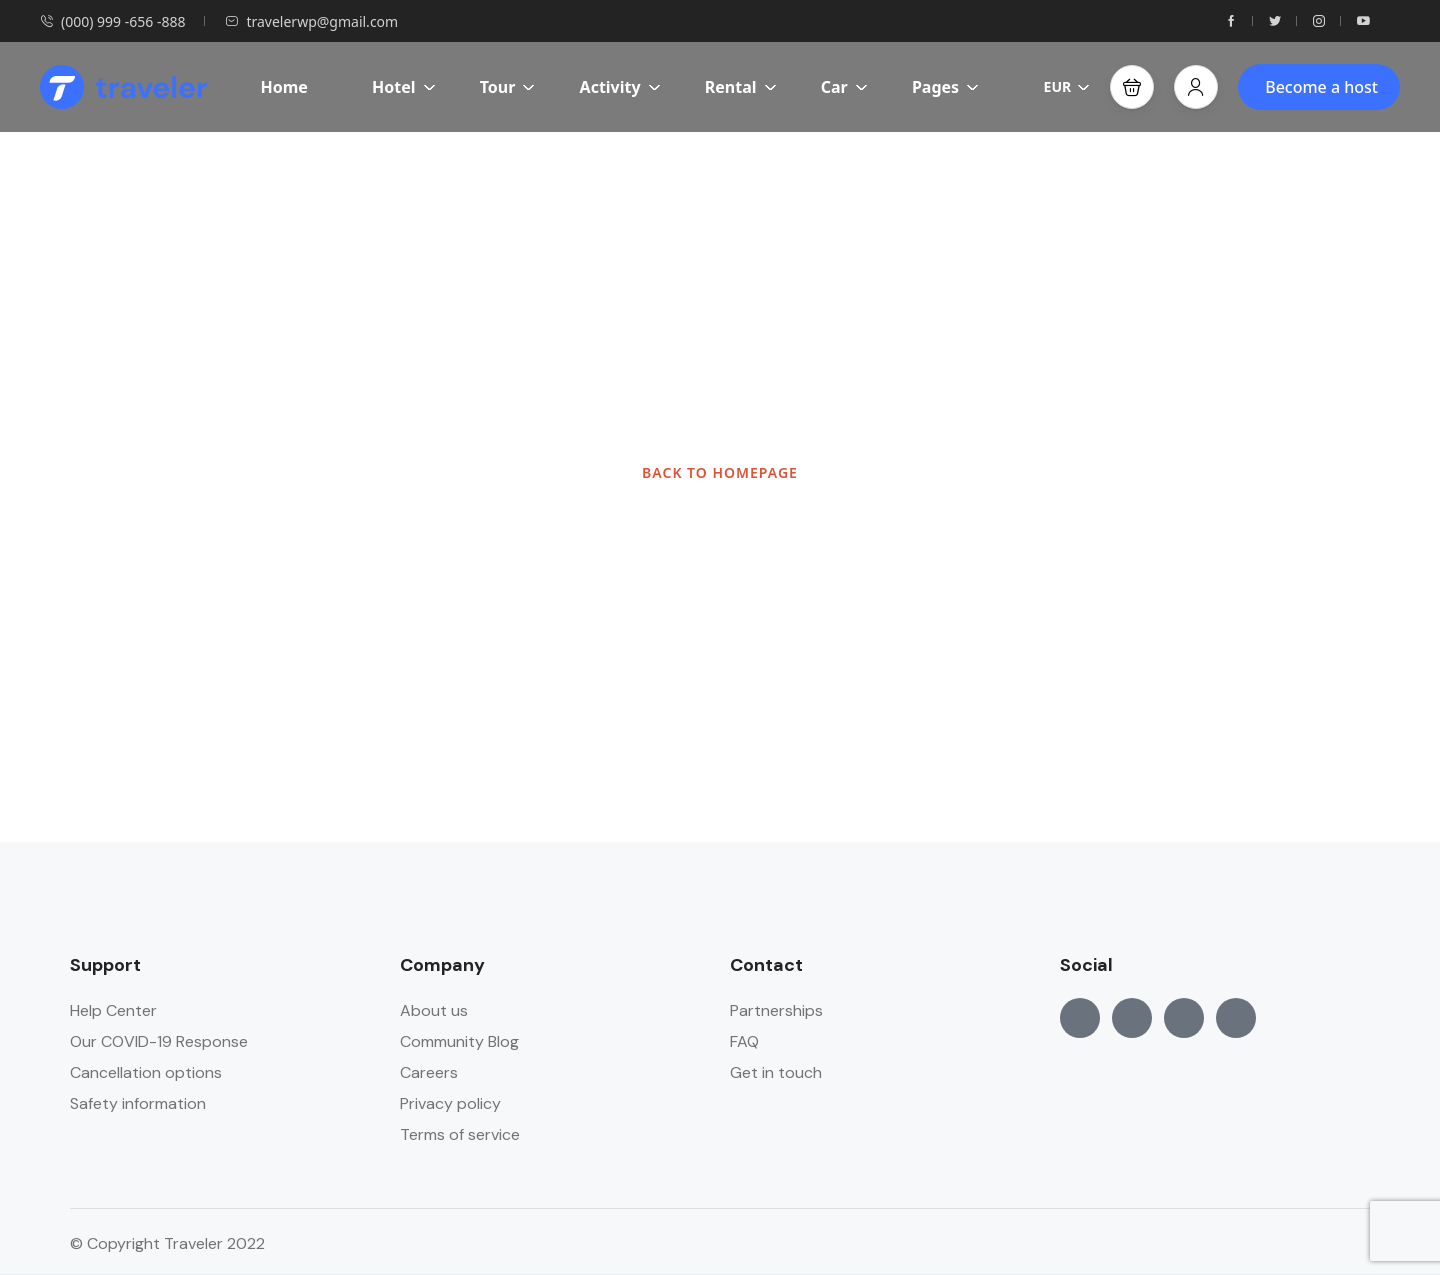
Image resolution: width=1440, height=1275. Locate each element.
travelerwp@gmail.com (311, 21)
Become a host (1321, 87)
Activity (620, 87)
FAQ (744, 1041)
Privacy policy (450, 1103)
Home (283, 87)
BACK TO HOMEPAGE (720, 472)
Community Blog (459, 1041)
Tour (508, 87)
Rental (741, 87)
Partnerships (776, 1010)
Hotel (404, 87)
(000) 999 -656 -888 (112, 21)
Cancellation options (146, 1072)
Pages (945, 87)
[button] (1132, 87)
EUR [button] (1067, 86)
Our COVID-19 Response (159, 1041)
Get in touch (776, 1072)
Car (844, 87)
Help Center (113, 1010)
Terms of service (460, 1134)
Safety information (138, 1103)
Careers (429, 1072)
